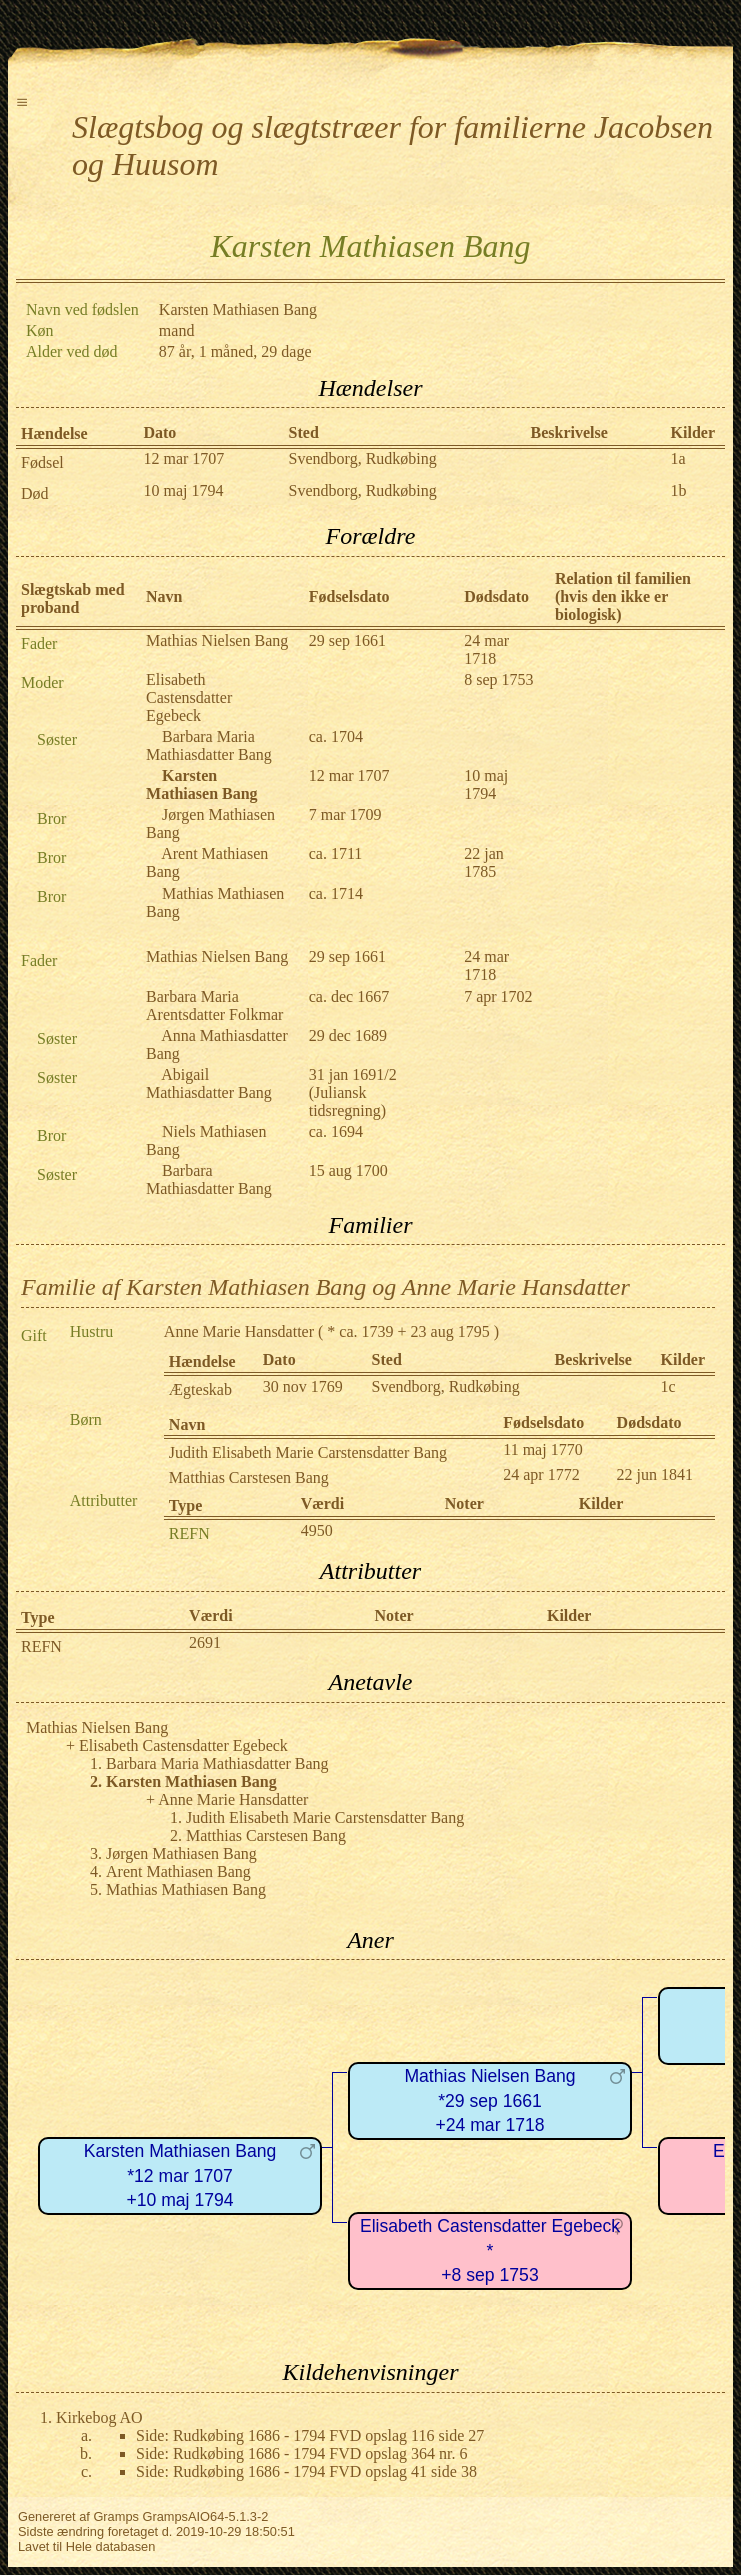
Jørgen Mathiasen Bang (181, 1853)
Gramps (116, 2516)
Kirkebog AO (99, 2417)
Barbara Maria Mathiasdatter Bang (209, 745)
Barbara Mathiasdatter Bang (209, 1179)
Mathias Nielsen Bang (217, 640)
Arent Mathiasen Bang (178, 1871)
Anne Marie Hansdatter (239, 1331)
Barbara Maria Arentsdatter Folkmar (214, 1005)
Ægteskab (200, 1389)
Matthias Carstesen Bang (249, 1477)
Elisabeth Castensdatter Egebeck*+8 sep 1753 (490, 2250)
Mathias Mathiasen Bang (186, 1889)
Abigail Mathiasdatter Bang (209, 1083)
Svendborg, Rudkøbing (363, 458)
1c (668, 1386)
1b (679, 490)
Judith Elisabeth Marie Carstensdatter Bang (308, 1452)
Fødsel (42, 462)
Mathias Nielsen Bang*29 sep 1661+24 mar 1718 (489, 2100)
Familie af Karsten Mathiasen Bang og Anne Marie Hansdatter (325, 1287)
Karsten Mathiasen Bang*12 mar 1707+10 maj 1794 (180, 2175)
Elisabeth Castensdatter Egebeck (189, 697)
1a (678, 458)
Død (35, 493)
